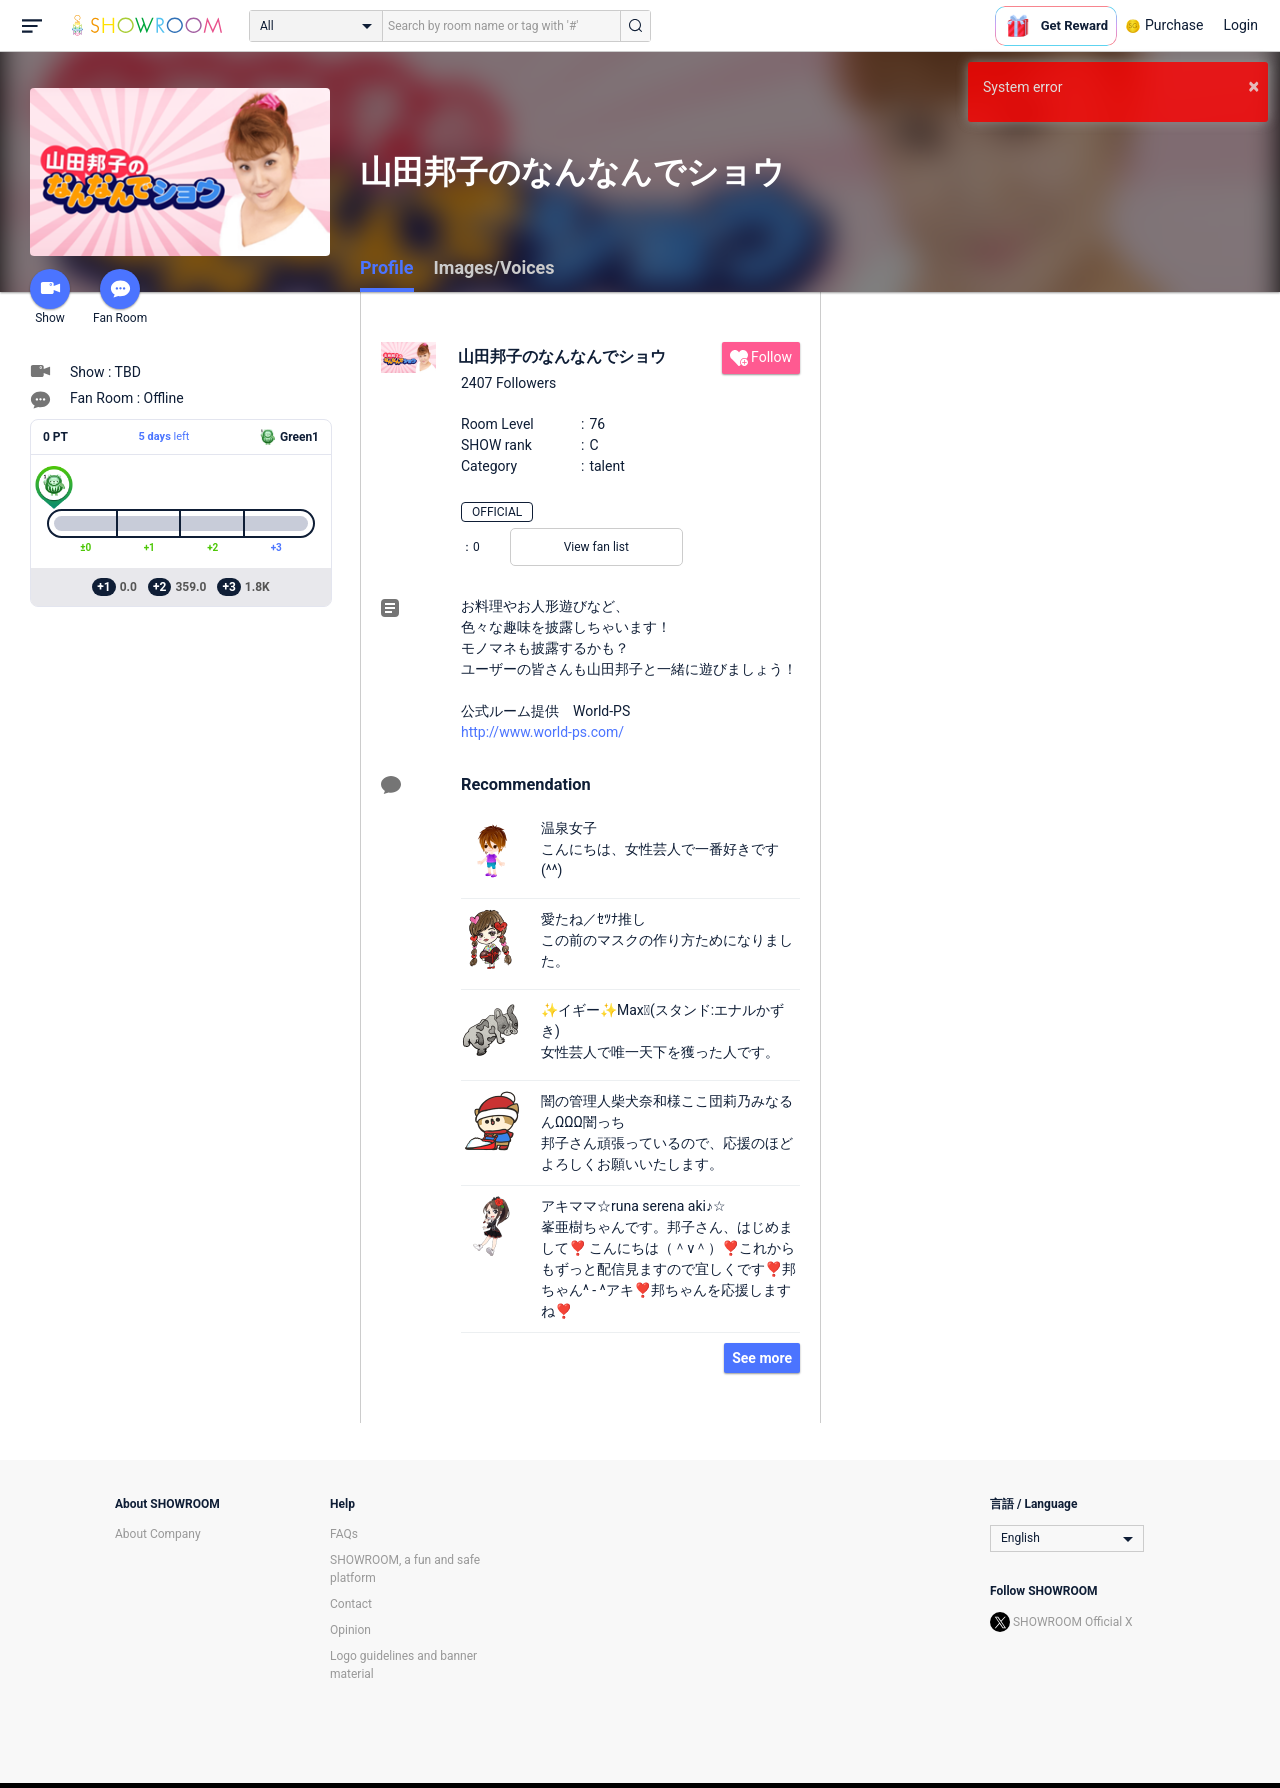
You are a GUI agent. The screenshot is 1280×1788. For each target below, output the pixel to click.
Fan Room (120, 297)
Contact (351, 1604)
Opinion (350, 1630)
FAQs (344, 1534)
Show (50, 297)
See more (762, 1358)
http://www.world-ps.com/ (542, 732)
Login (1240, 25)
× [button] (1253, 86)
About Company (158, 1534)
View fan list (596, 547)
